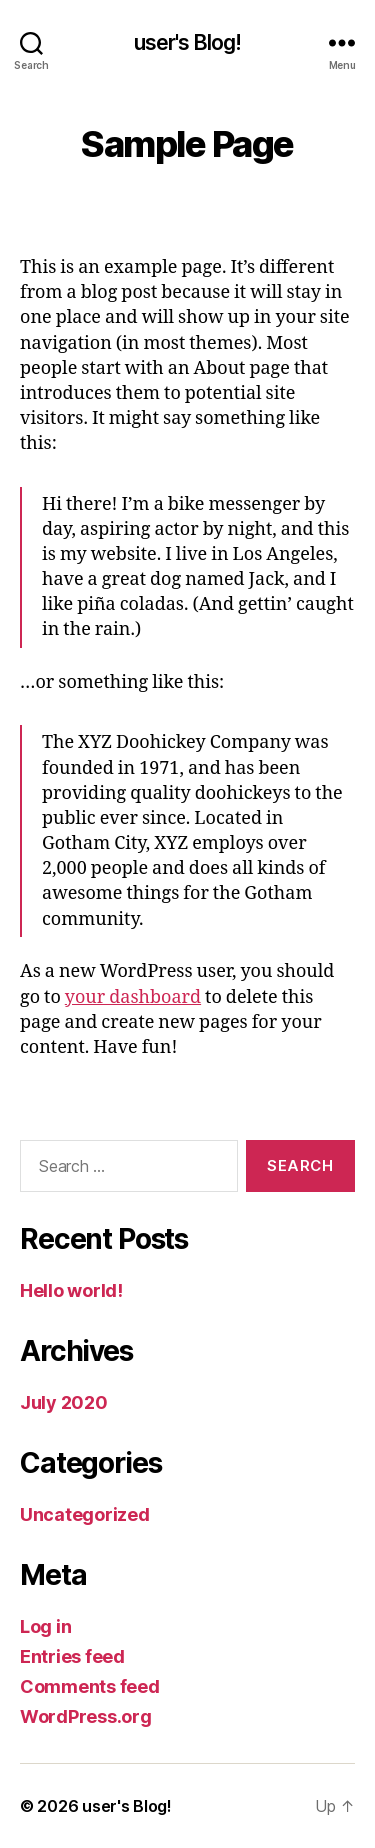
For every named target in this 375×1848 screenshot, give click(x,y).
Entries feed (72, 1656)
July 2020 (64, 1402)
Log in (45, 1626)
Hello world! (71, 1290)
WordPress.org (86, 1716)
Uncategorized (85, 1514)
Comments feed (90, 1686)
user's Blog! (188, 42)
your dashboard (133, 997)
